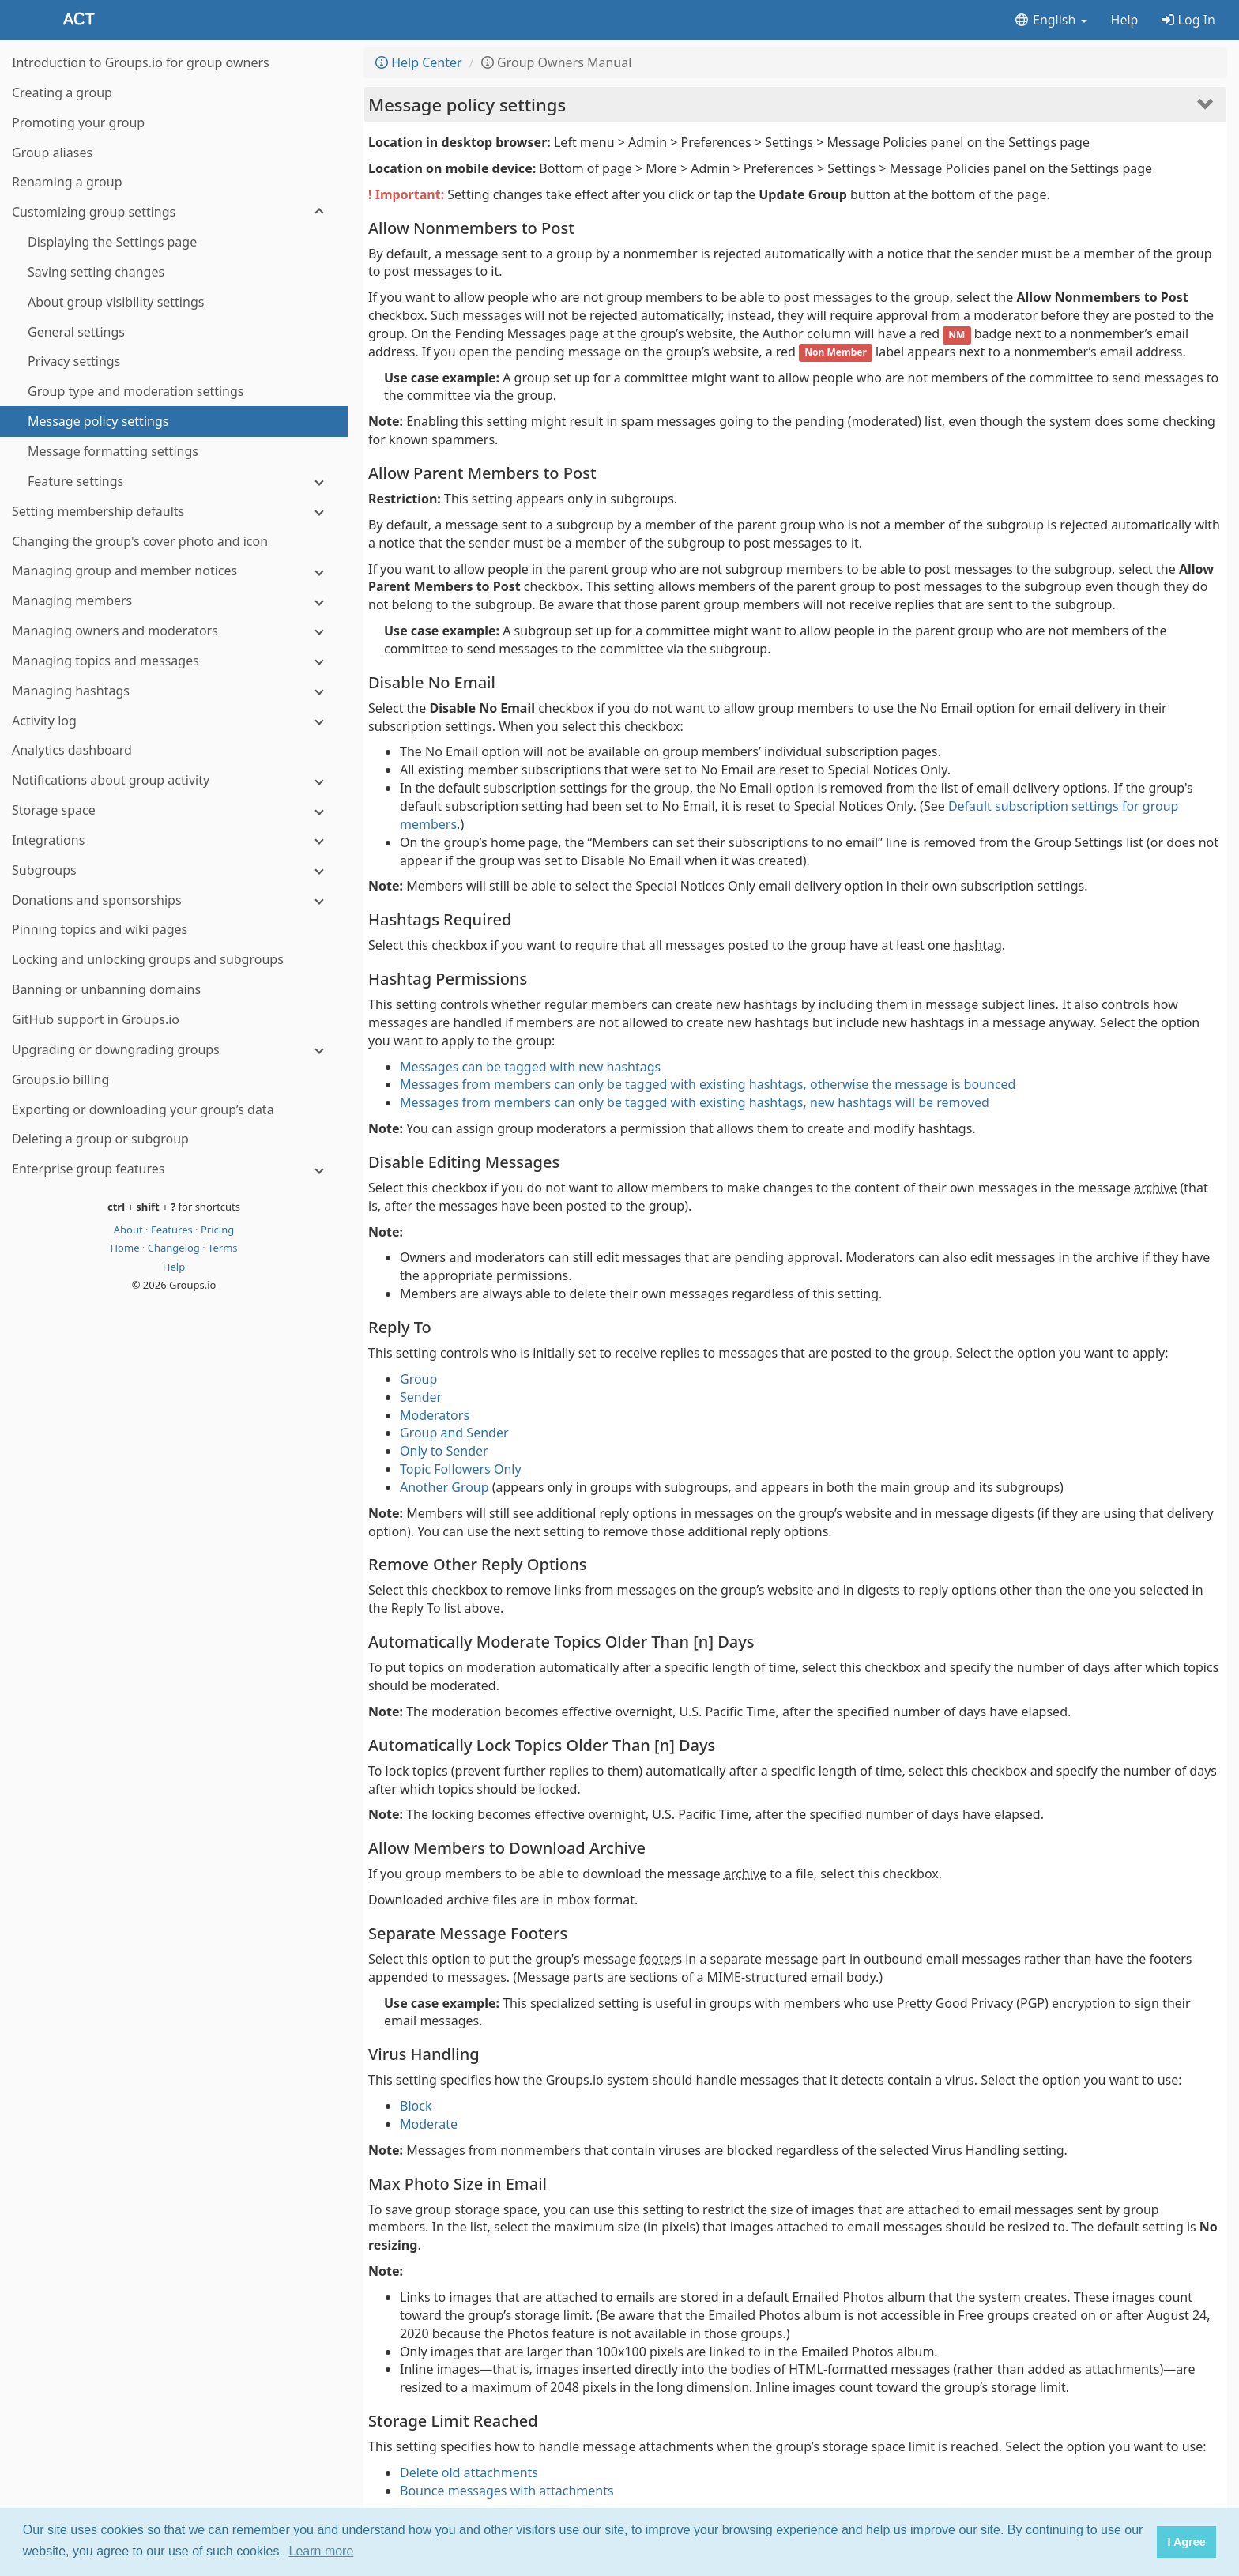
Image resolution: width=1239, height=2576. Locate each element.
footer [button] (657, 1959)
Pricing (217, 1229)
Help (1125, 19)
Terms (222, 1248)
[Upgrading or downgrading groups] (174, 1049)
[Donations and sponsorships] (174, 900)
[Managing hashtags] (174, 691)
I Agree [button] (1186, 2542)
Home (125, 1248)
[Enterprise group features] (174, 1169)
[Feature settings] (174, 481)
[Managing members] (174, 601)
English (1050, 19)
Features (173, 1229)
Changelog (175, 1248)
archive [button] (1155, 1187)
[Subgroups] (174, 870)
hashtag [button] (978, 945)
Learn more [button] (321, 2551)
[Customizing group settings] (174, 212)
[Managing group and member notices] (174, 570)
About (129, 1229)
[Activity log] (174, 721)
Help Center (418, 62)
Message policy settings (467, 104)
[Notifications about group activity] (174, 780)
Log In (1188, 19)
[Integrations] (174, 840)
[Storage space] (174, 810)
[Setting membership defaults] (174, 511)
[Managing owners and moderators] (174, 631)
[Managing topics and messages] (174, 661)
